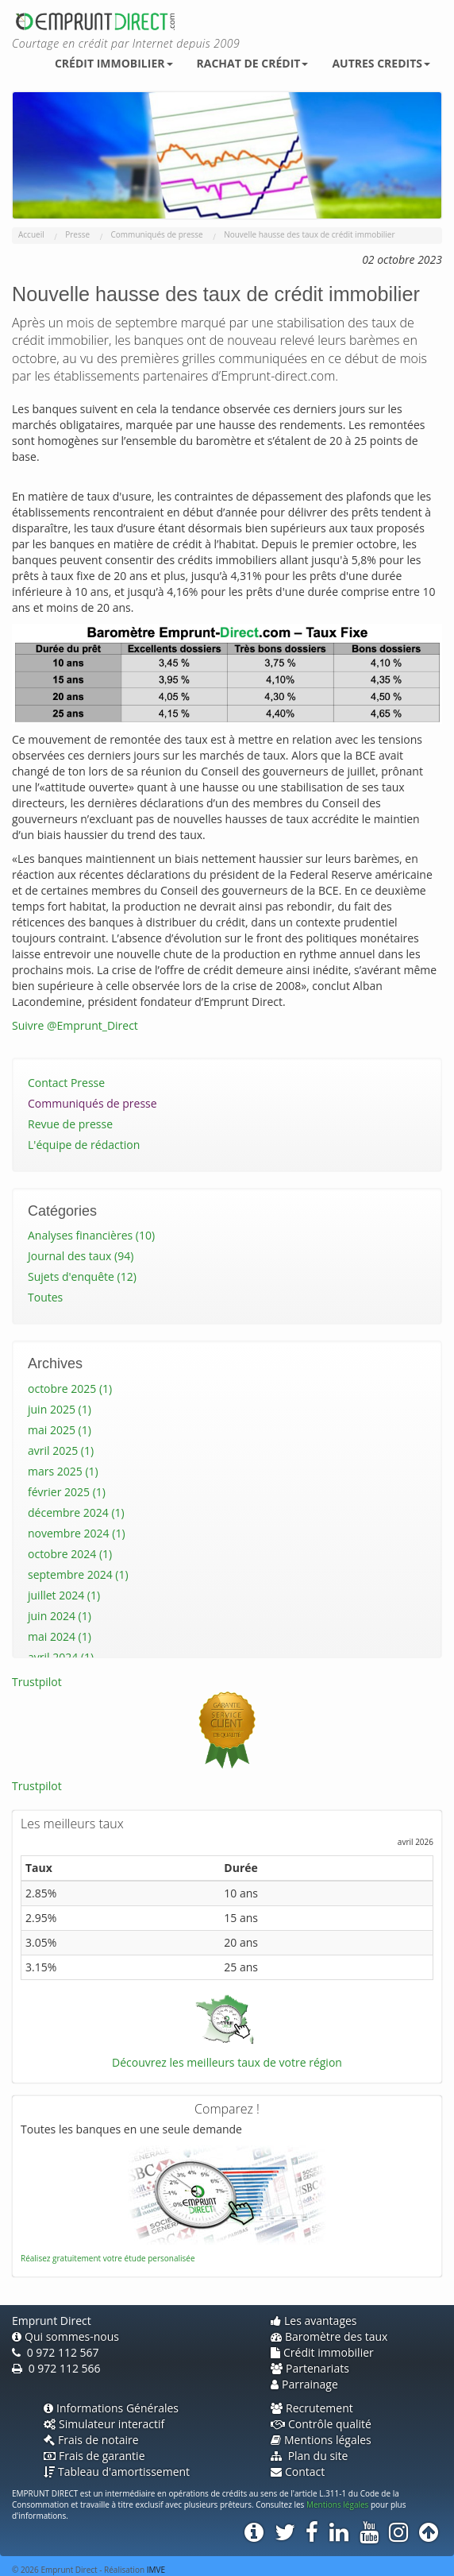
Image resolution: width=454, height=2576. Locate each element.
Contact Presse (66, 1082)
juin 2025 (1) (59, 1409)
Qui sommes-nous (65, 2336)
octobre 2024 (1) (70, 1553)
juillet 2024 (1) (64, 1595)
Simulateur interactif (104, 2423)
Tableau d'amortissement (117, 2471)
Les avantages (314, 2320)
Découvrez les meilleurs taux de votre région (227, 2062)
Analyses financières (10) (91, 1235)
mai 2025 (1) (59, 1429)
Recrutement (312, 2407)
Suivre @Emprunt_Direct (75, 1025)
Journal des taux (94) (80, 1255)
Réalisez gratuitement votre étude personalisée (108, 2258)
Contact (298, 2471)
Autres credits (381, 63)
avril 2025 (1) (61, 1450)
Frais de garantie (94, 2455)
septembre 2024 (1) (78, 1574)
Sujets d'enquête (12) (82, 1276)
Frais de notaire (91, 2439)
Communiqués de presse (92, 1103)
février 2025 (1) (67, 1491)
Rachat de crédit (253, 63)
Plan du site (309, 2455)
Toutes (45, 1297)
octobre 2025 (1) (70, 1388)
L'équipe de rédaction (84, 1144)
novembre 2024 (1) (76, 1533)
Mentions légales (321, 2439)
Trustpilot (37, 1681)
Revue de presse (70, 1123)
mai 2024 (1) (59, 1636)
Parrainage (304, 2384)
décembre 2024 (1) (76, 1512)
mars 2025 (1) (63, 1471)
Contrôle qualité (321, 2423)
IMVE (156, 2569)
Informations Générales (111, 2407)
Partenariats (310, 2368)
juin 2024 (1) (59, 1615)
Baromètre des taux (329, 2336)
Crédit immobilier (114, 63)
